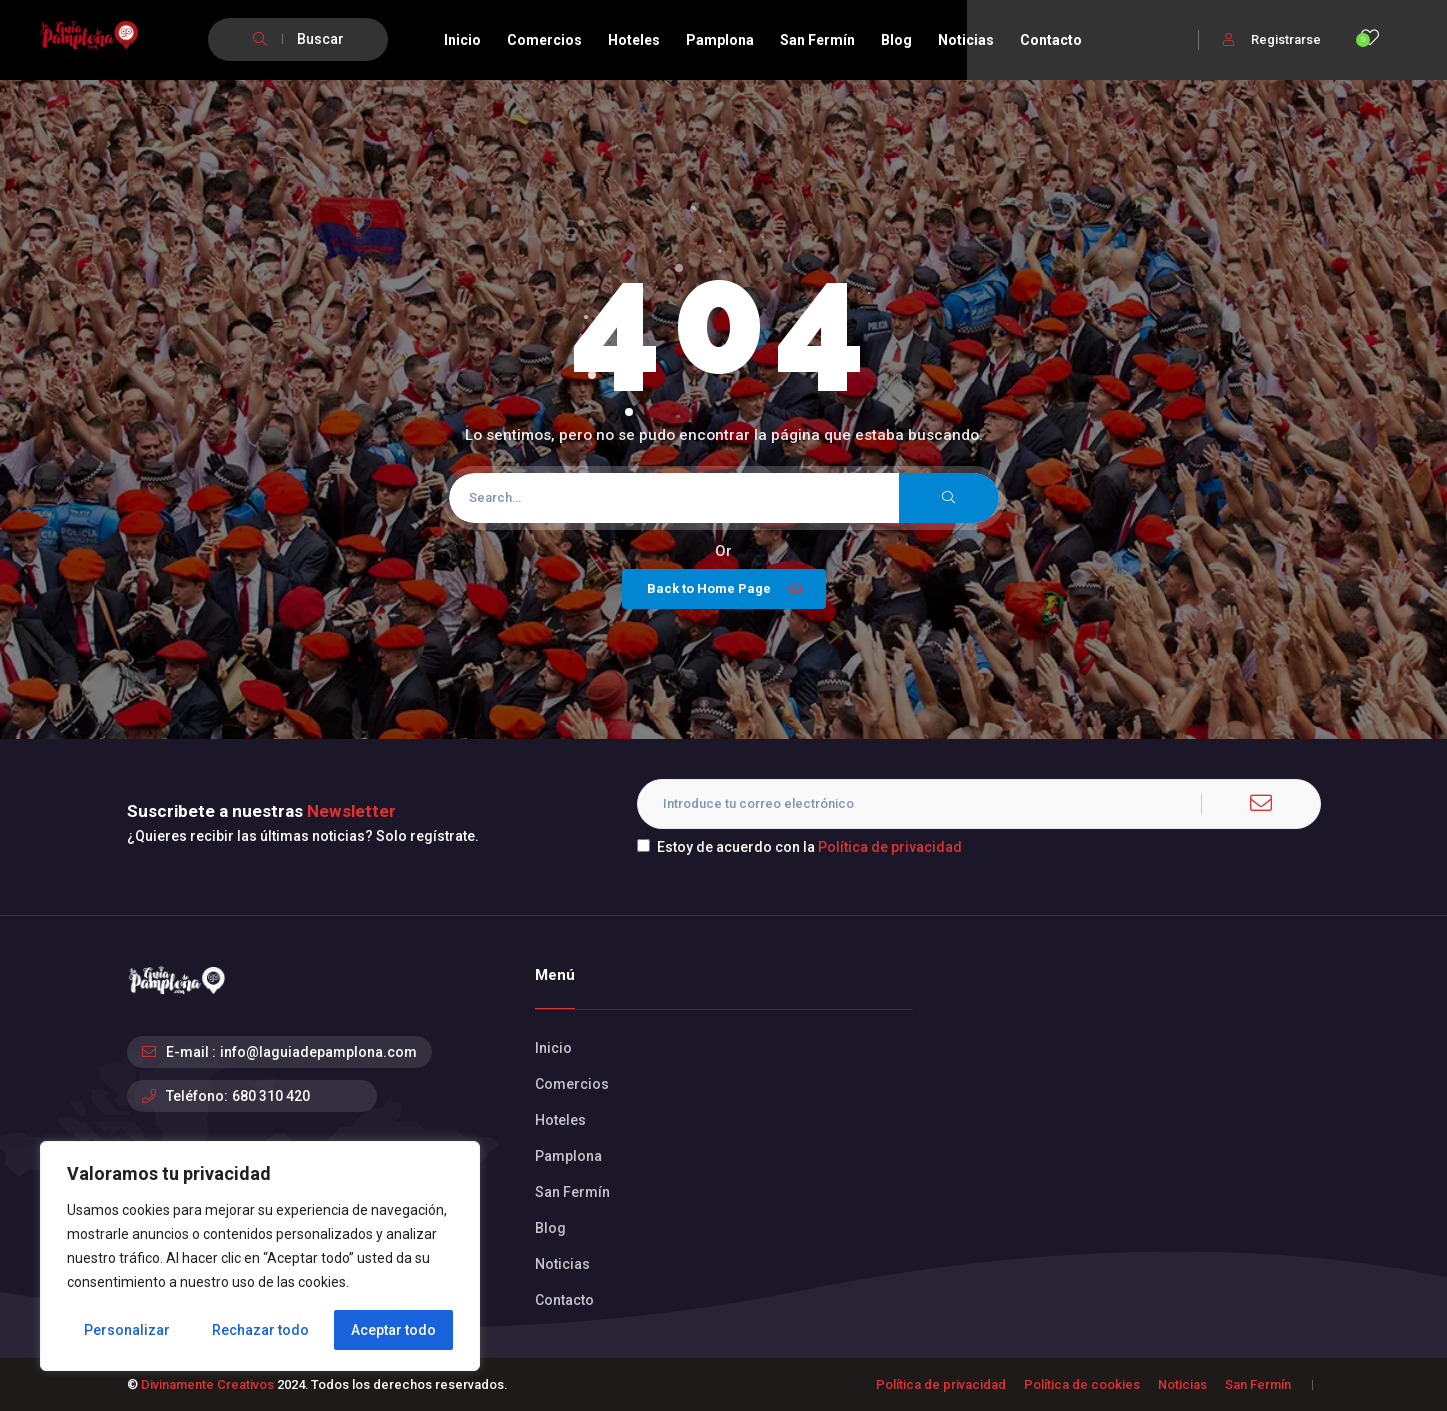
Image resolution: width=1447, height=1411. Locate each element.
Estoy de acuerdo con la (799, 847)
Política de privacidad (890, 847)
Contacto (1051, 40)
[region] (260, 1256)
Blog (896, 40)
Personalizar (127, 1330)
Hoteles (634, 40)
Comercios (544, 40)
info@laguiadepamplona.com (318, 1052)
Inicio (462, 40)
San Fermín (817, 40)
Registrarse (1272, 39)
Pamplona (720, 40)
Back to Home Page (726, 589)
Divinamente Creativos (207, 1384)
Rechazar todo (260, 1330)
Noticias (966, 40)
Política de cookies (1082, 1384)
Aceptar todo (393, 1330)
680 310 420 (271, 1096)
